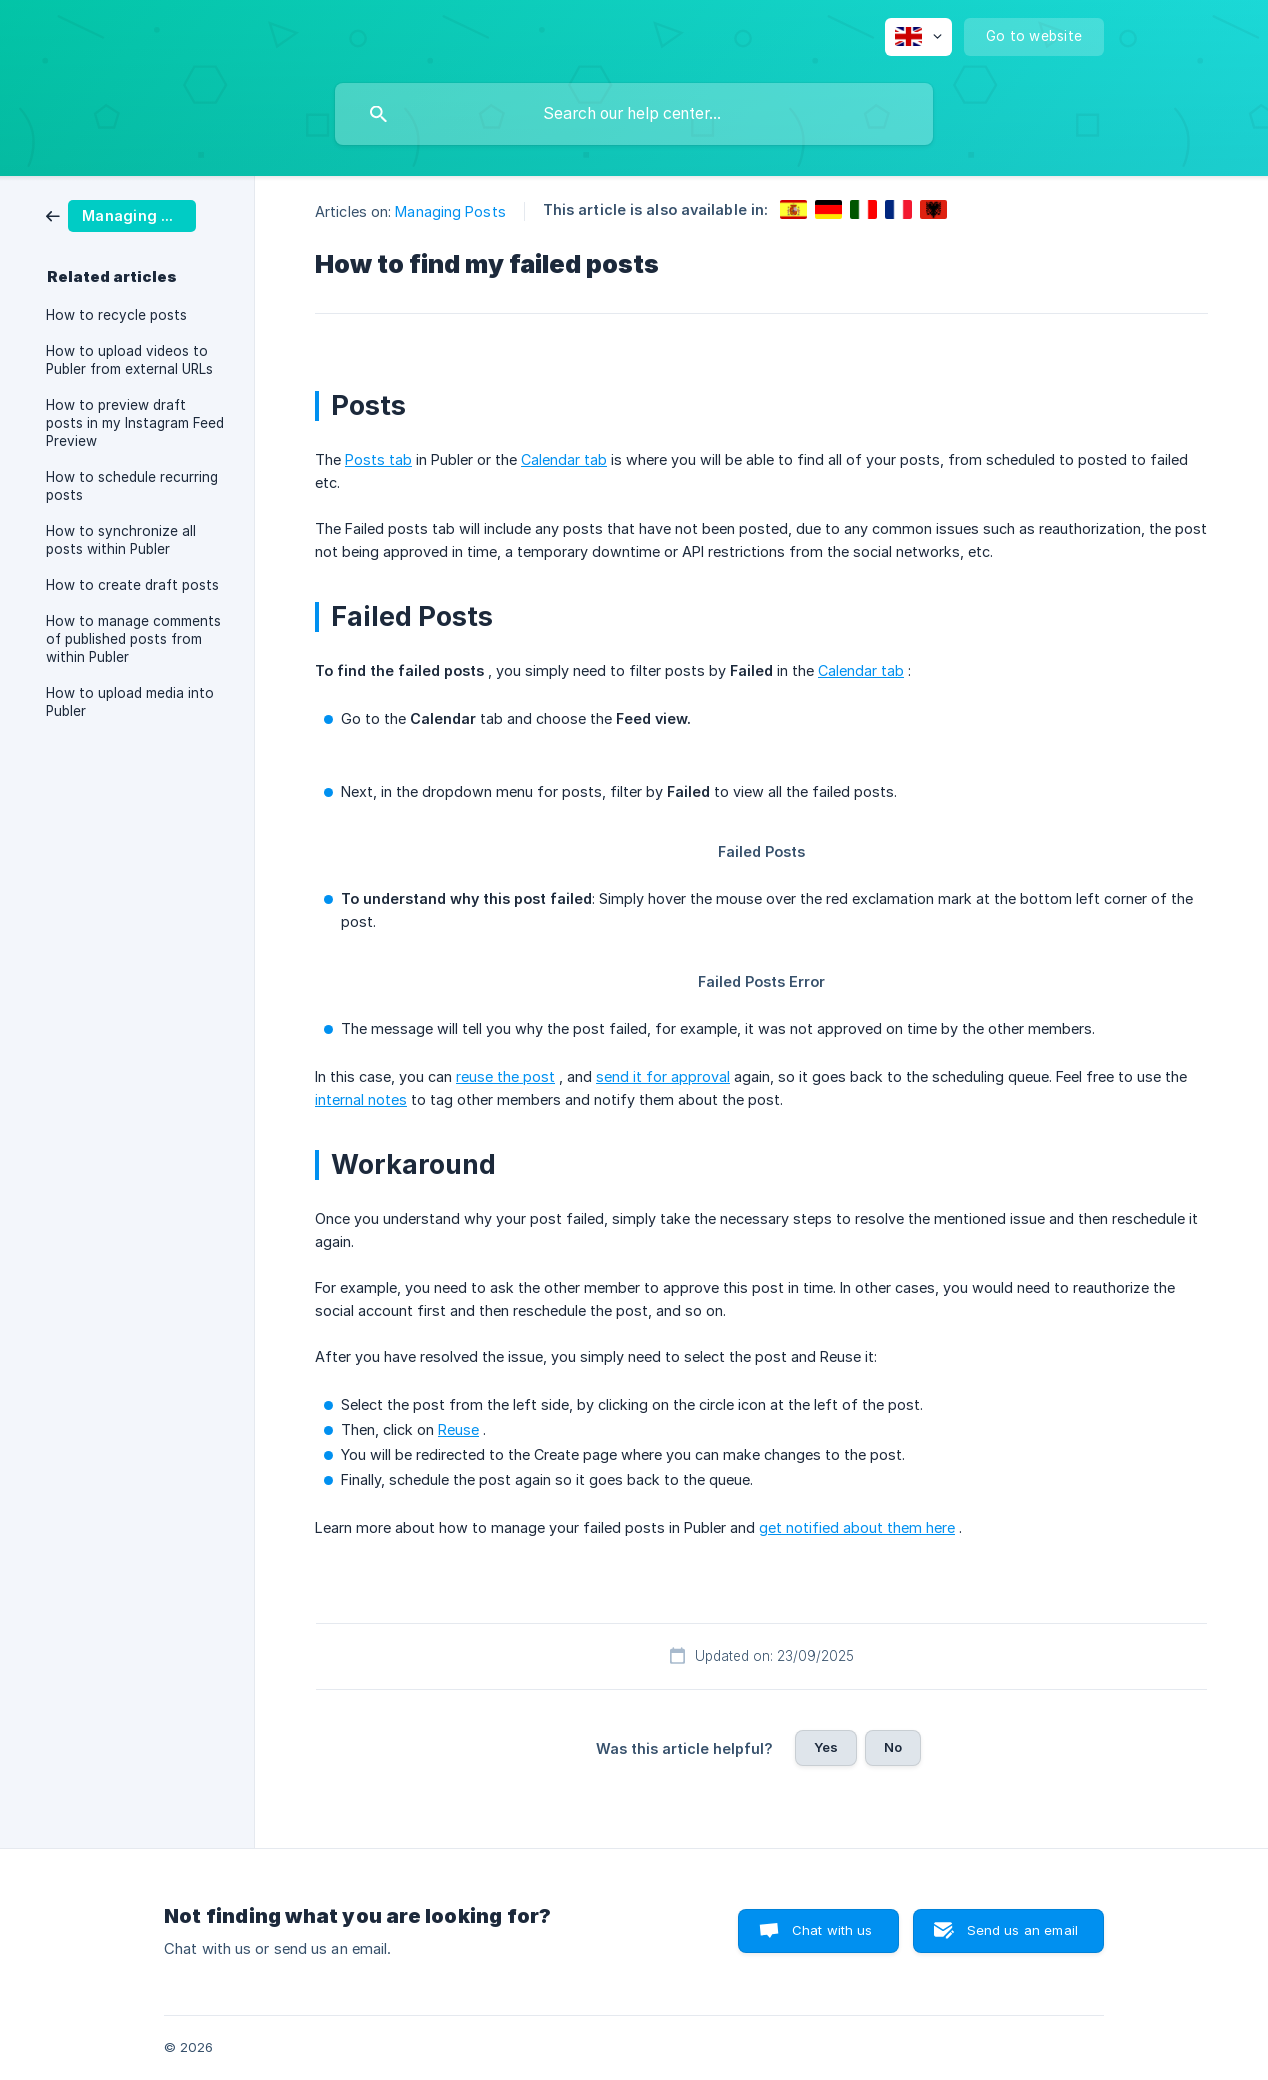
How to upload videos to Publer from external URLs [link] (129, 360)
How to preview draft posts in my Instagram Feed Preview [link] (135, 423)
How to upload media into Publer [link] (130, 702)
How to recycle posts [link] (116, 315)
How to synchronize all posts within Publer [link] (121, 540)
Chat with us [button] (832, 1930)
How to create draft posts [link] (132, 585)
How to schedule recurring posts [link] (132, 486)
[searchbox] (634, 114)
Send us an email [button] (1022, 1930)
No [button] (893, 1747)
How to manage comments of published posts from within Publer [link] (133, 639)
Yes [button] (826, 1747)
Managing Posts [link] (450, 211)
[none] (918, 37)
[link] (121, 214)
